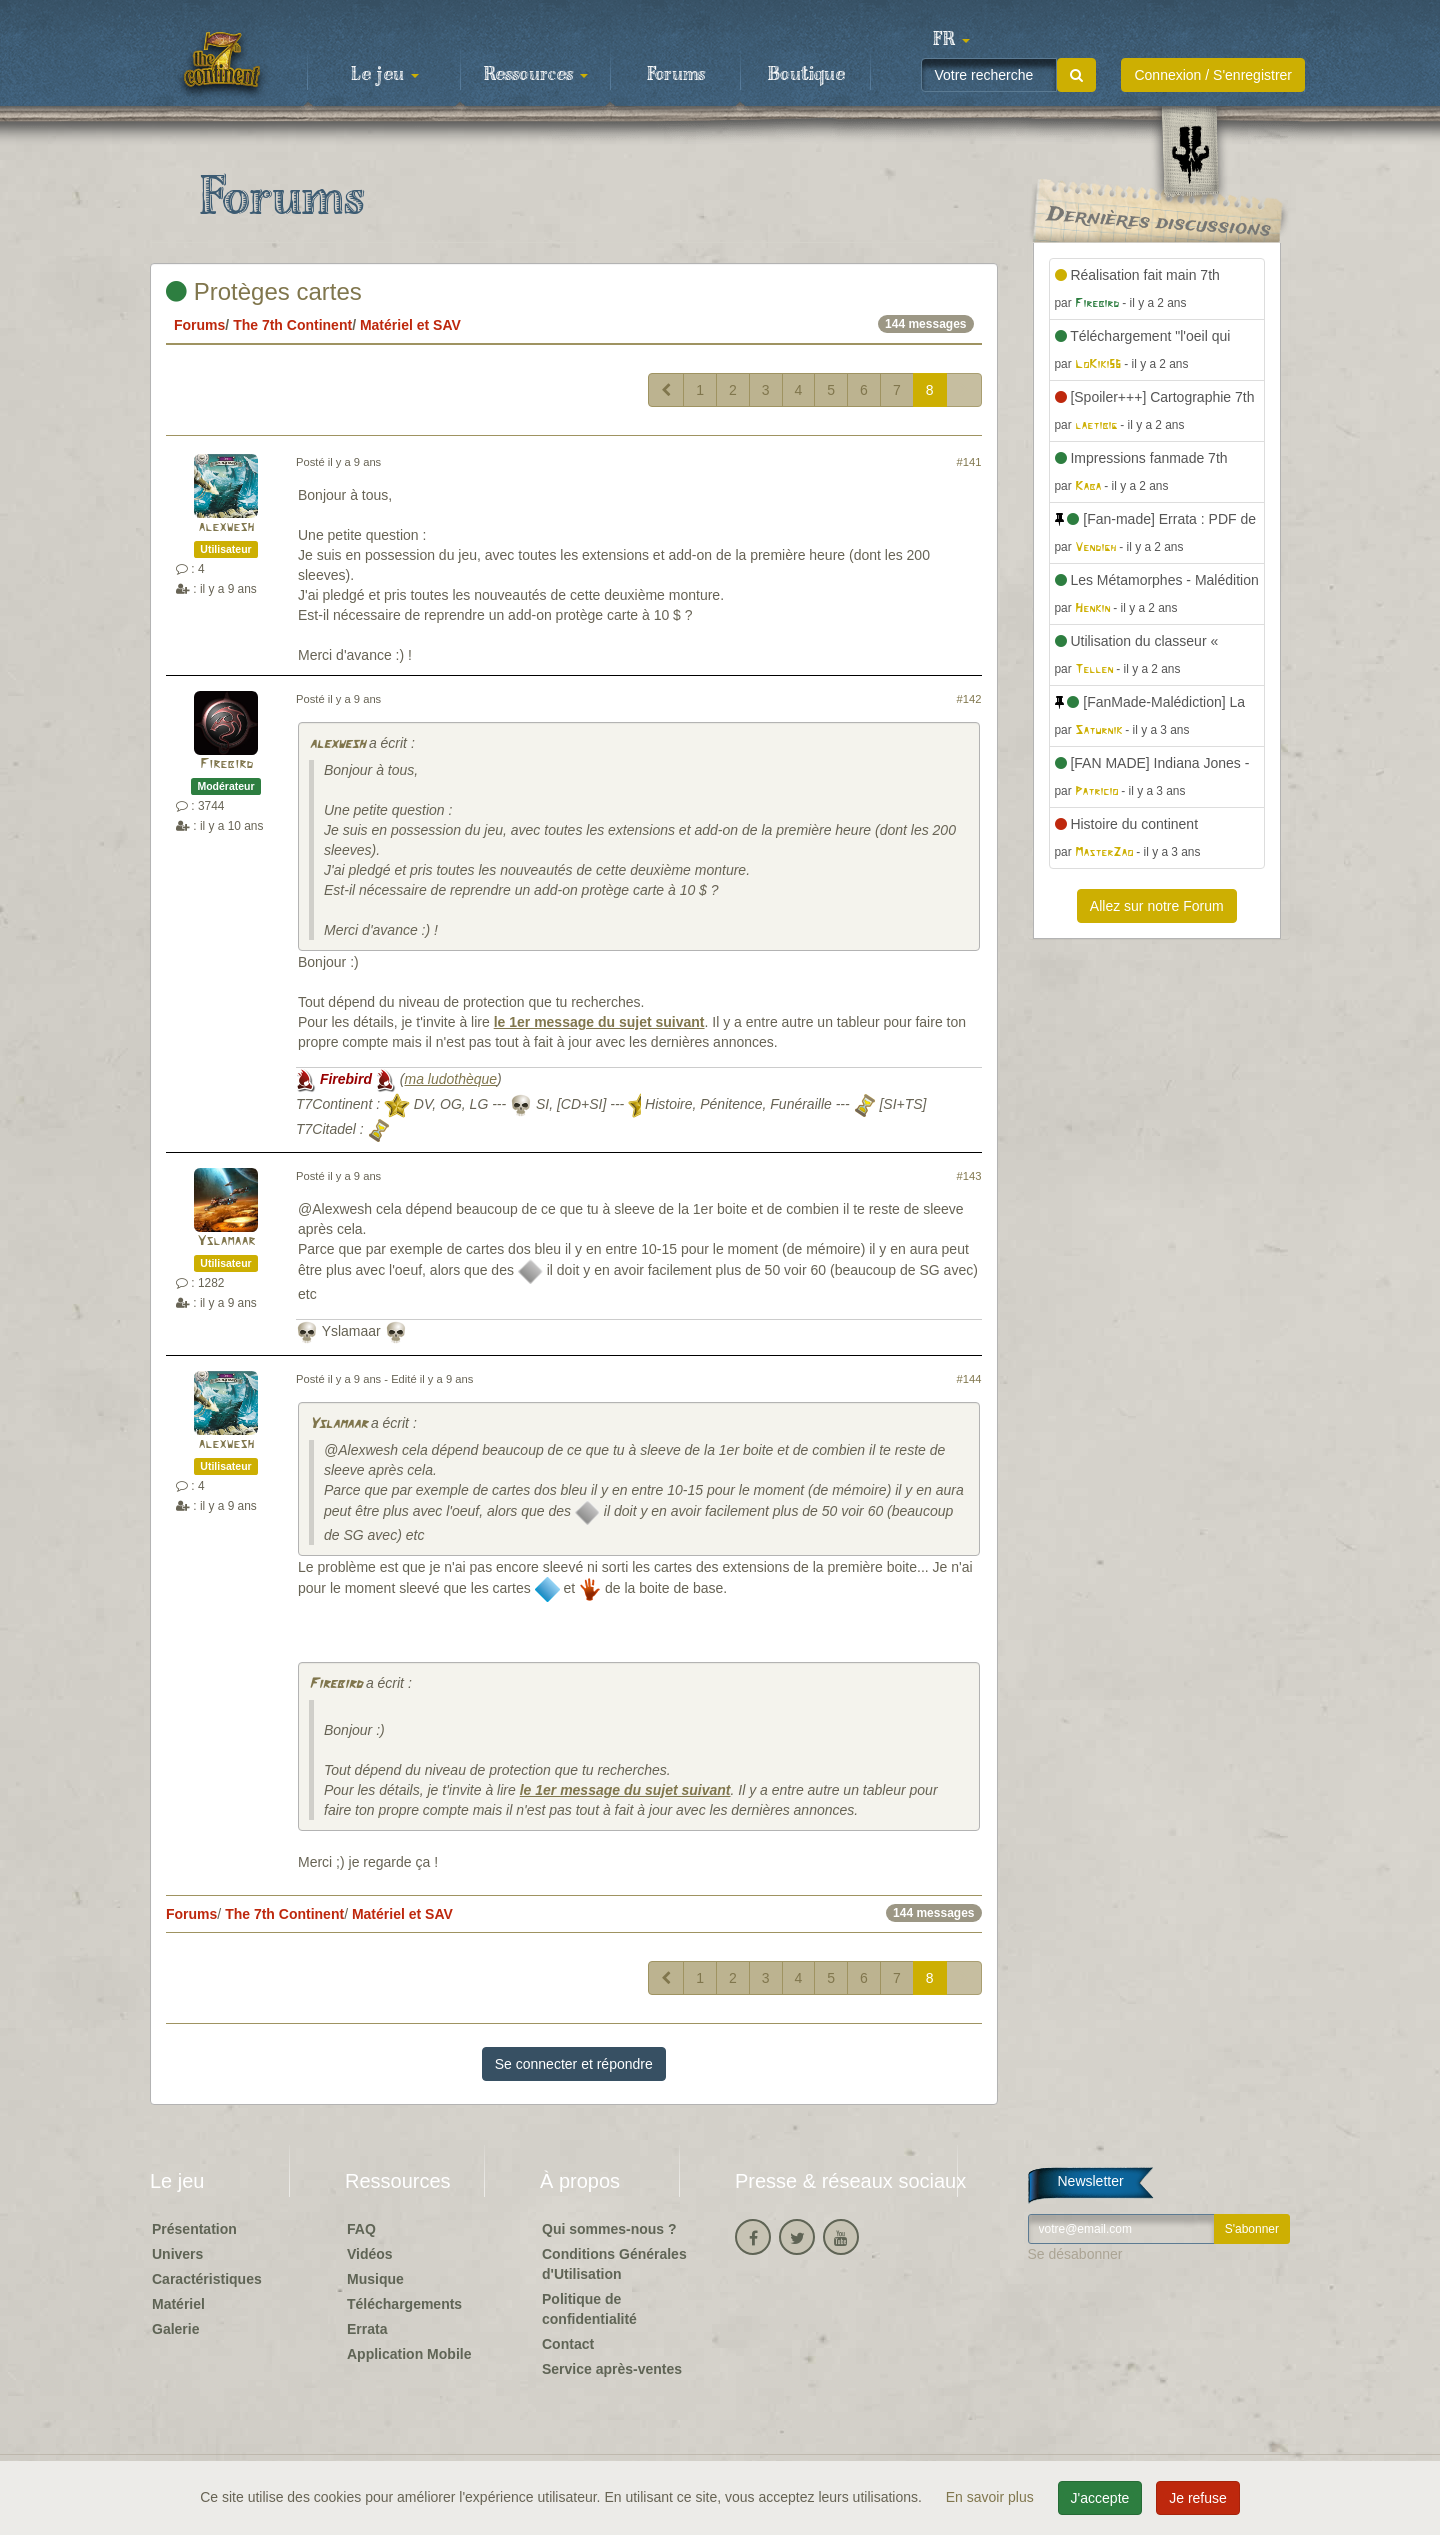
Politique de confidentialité (589, 2309)
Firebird (226, 764)
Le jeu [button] (385, 75)
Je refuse (1198, 2498)
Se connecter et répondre (574, 2064)
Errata (367, 2329)
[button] (951, 40)
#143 (969, 1176)
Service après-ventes (612, 2369)
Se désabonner (1075, 2254)
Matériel (178, 2304)
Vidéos (370, 2254)
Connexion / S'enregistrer (1213, 75)
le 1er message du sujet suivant (599, 1022)
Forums (676, 75)
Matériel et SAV (410, 325)
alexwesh (226, 527)
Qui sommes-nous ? (609, 2229)
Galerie (175, 2329)
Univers (177, 2254)
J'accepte (1100, 2498)
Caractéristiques (207, 2279)
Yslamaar (226, 1241)
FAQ (361, 2229)
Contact (568, 2344)
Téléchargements (404, 2304)
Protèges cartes (264, 291)
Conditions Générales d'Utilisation (614, 2264)
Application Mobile (409, 2354)
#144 (969, 1379)
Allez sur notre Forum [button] (1157, 906)
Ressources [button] (536, 75)
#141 (969, 462)
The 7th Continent (292, 325)
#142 (969, 699)
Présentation (194, 2229)
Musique (375, 2279)
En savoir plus (992, 2497)
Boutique (806, 75)
